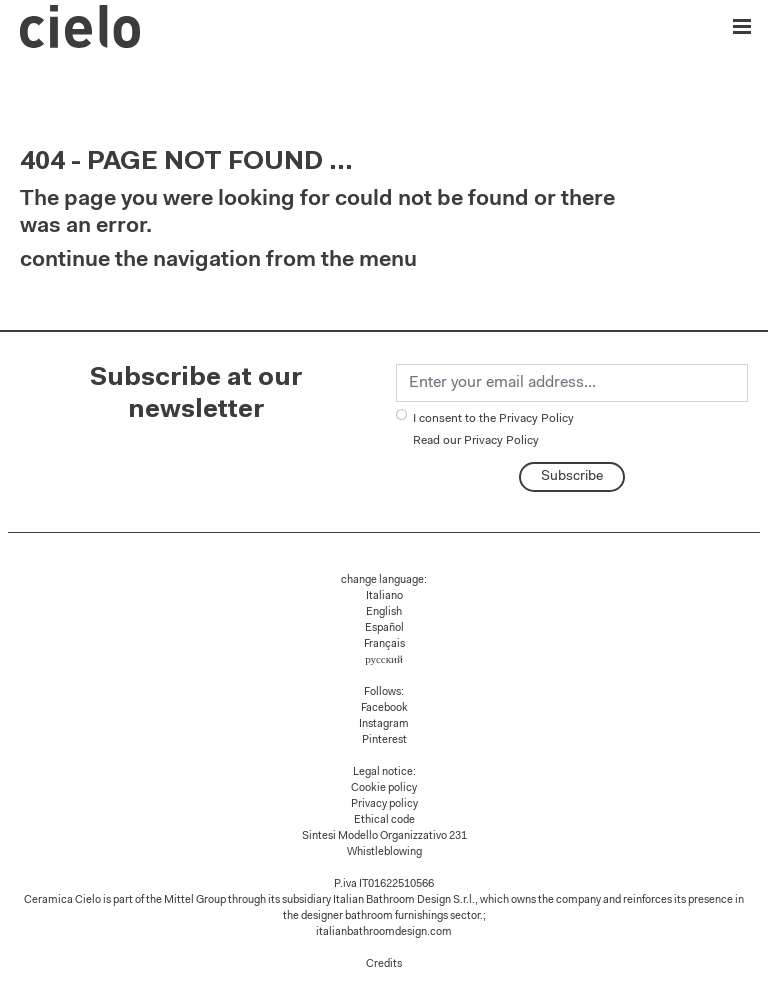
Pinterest (384, 740)
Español (384, 628)
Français (384, 644)
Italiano (384, 596)
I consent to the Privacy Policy (493, 430)
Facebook (384, 708)
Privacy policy (384, 804)
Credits (384, 964)
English (384, 612)
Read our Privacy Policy (476, 441)
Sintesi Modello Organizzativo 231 (384, 836)
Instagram (384, 724)
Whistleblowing (384, 852)
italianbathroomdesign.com (384, 932)
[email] (572, 383)
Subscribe (572, 477)
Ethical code (384, 820)
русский (384, 660)
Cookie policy (384, 788)
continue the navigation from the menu (218, 261)
